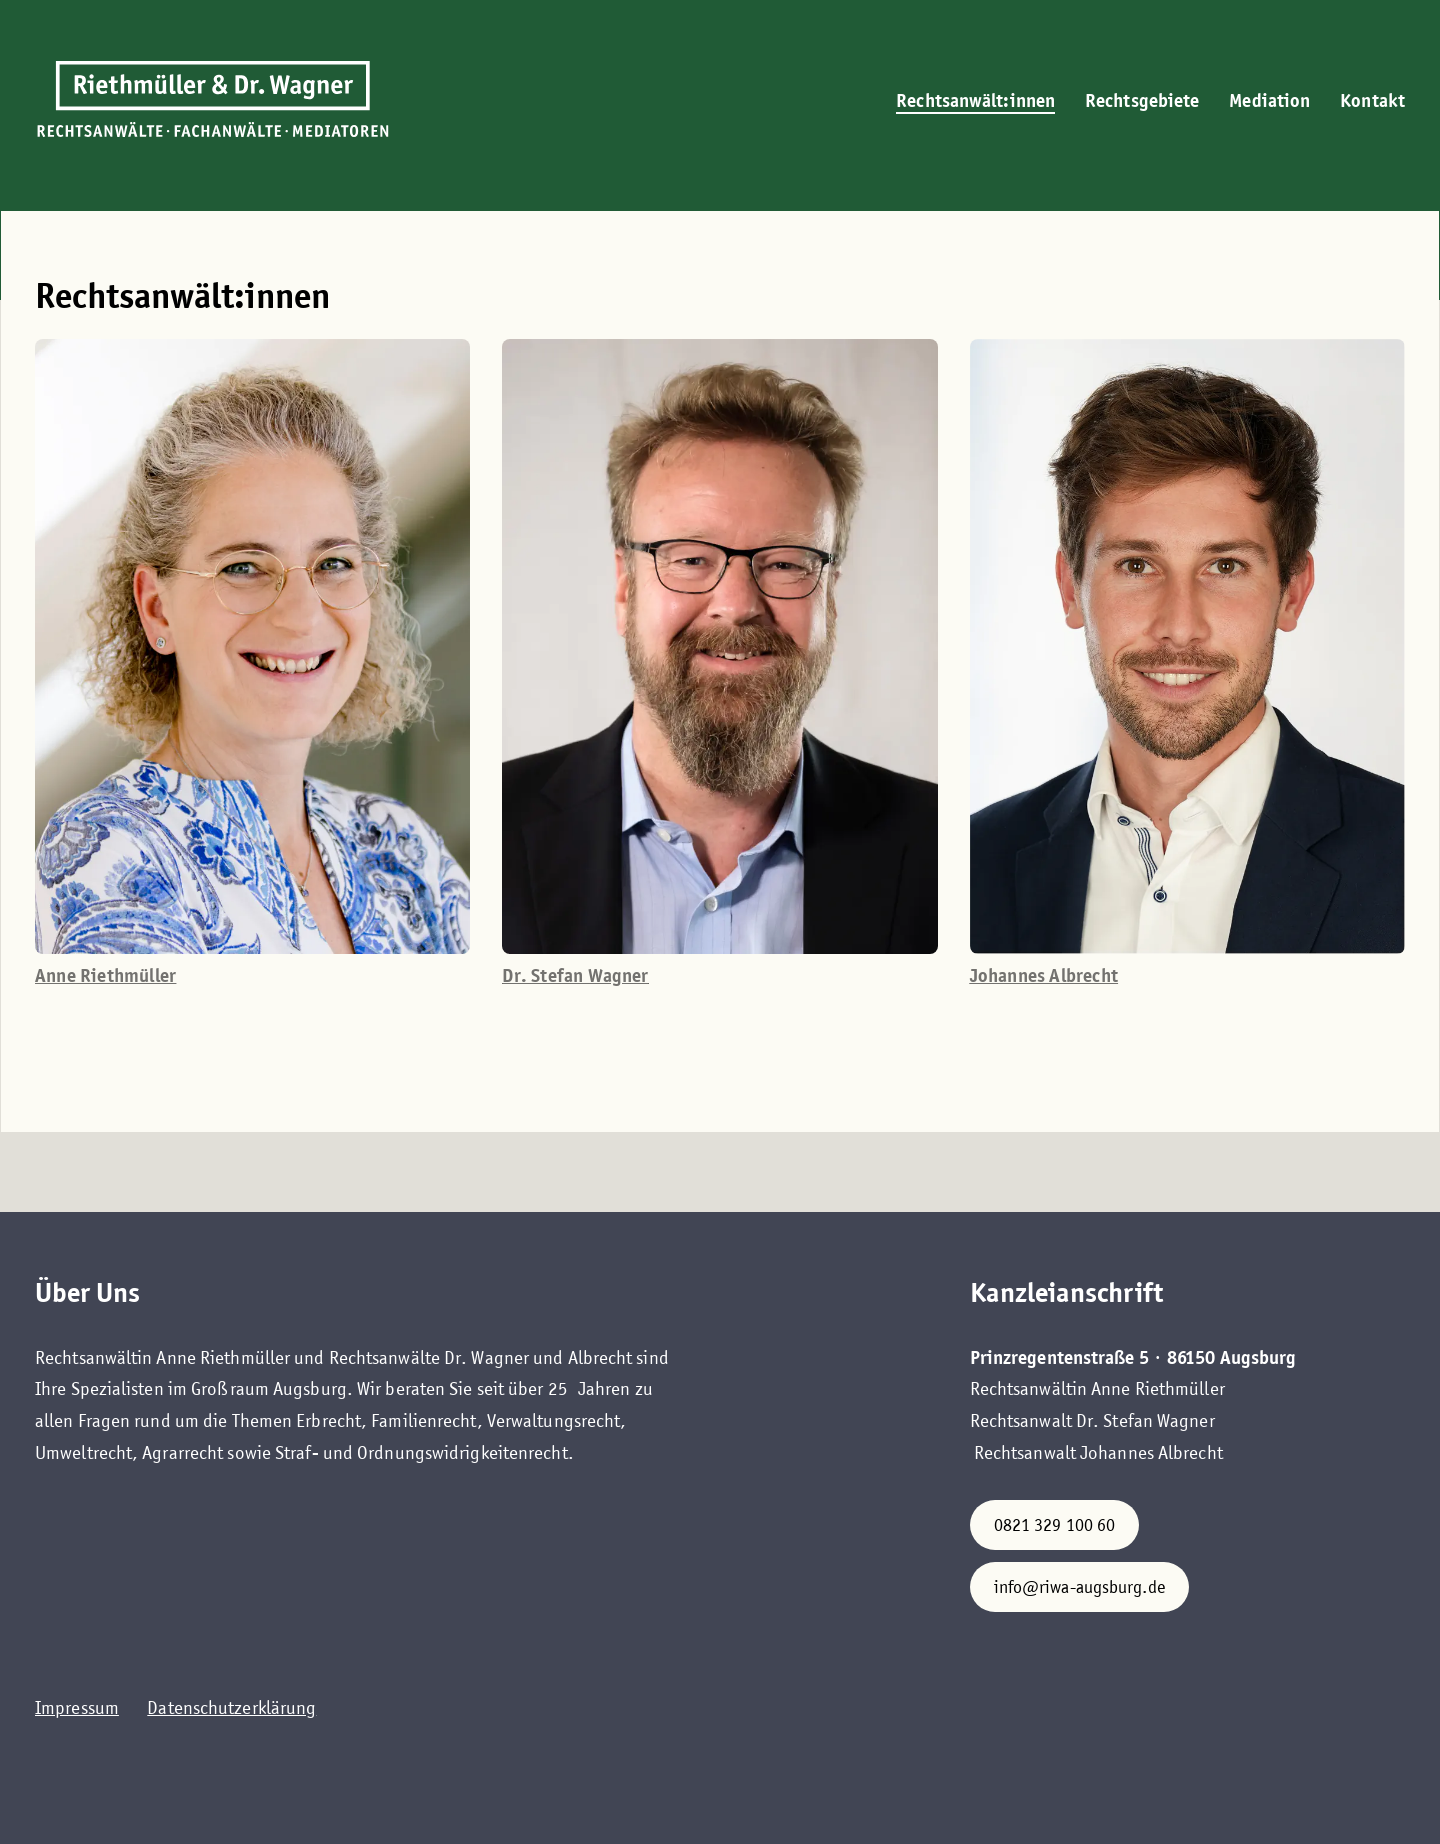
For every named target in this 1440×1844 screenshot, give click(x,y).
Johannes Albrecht (1044, 975)
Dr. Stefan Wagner (575, 975)
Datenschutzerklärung (231, 1707)
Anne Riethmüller (105, 975)
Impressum (77, 1707)
